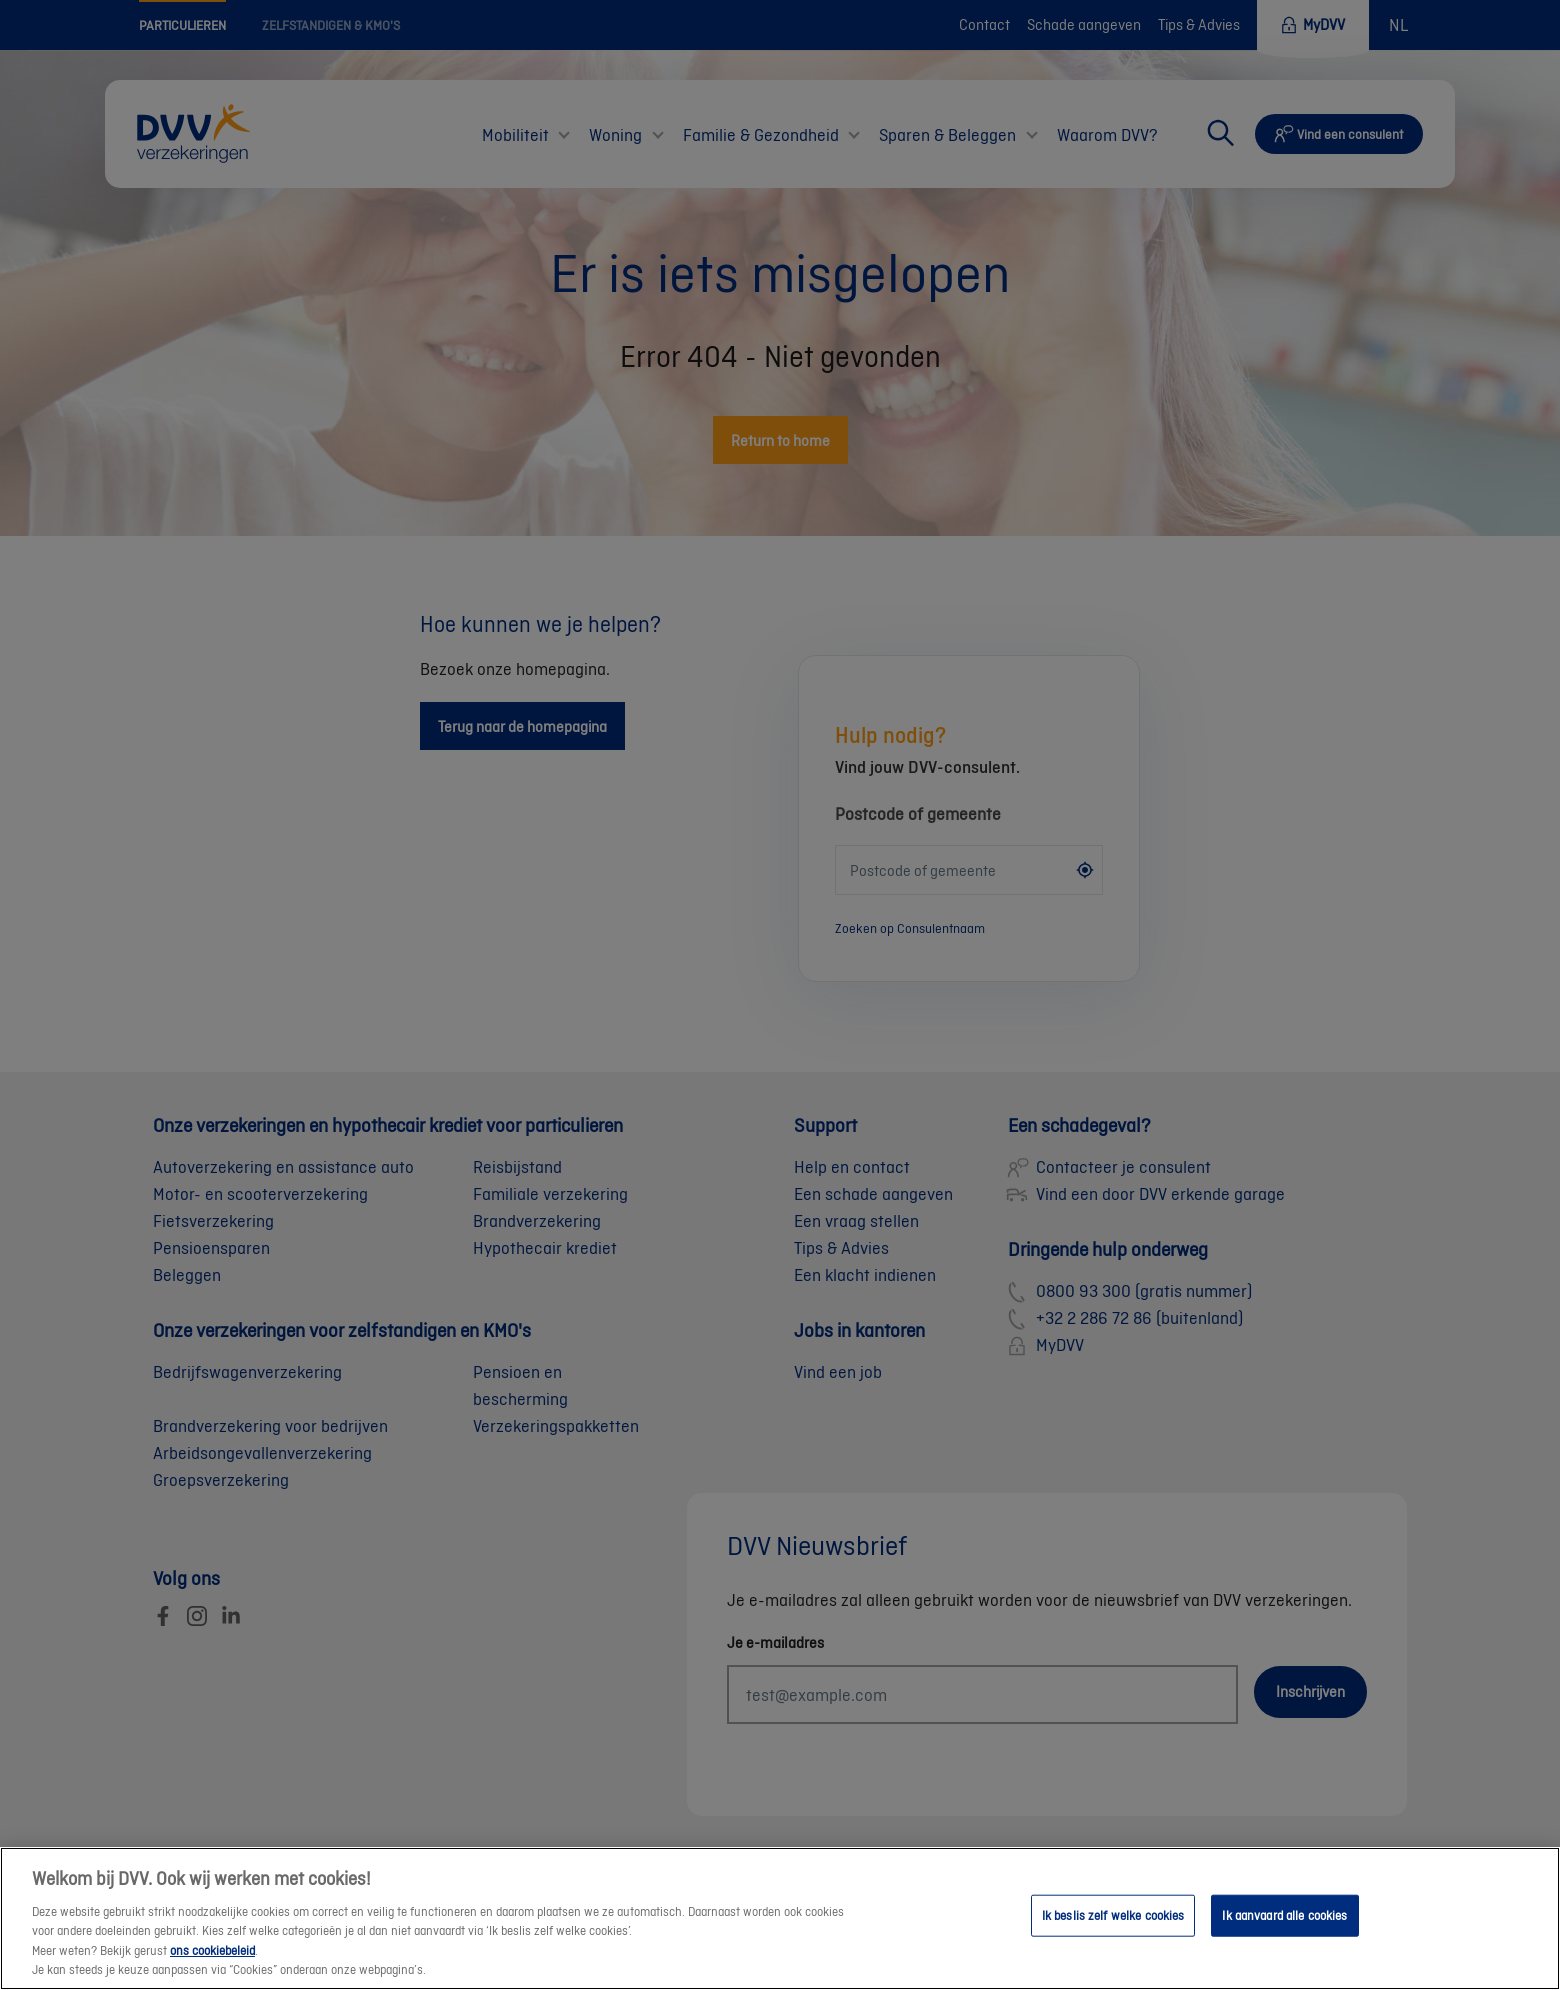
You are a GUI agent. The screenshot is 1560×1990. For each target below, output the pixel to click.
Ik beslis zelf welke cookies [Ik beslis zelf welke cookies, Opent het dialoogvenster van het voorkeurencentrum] (1113, 1931)
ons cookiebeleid (212, 1965)
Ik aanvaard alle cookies (1284, 1931)
